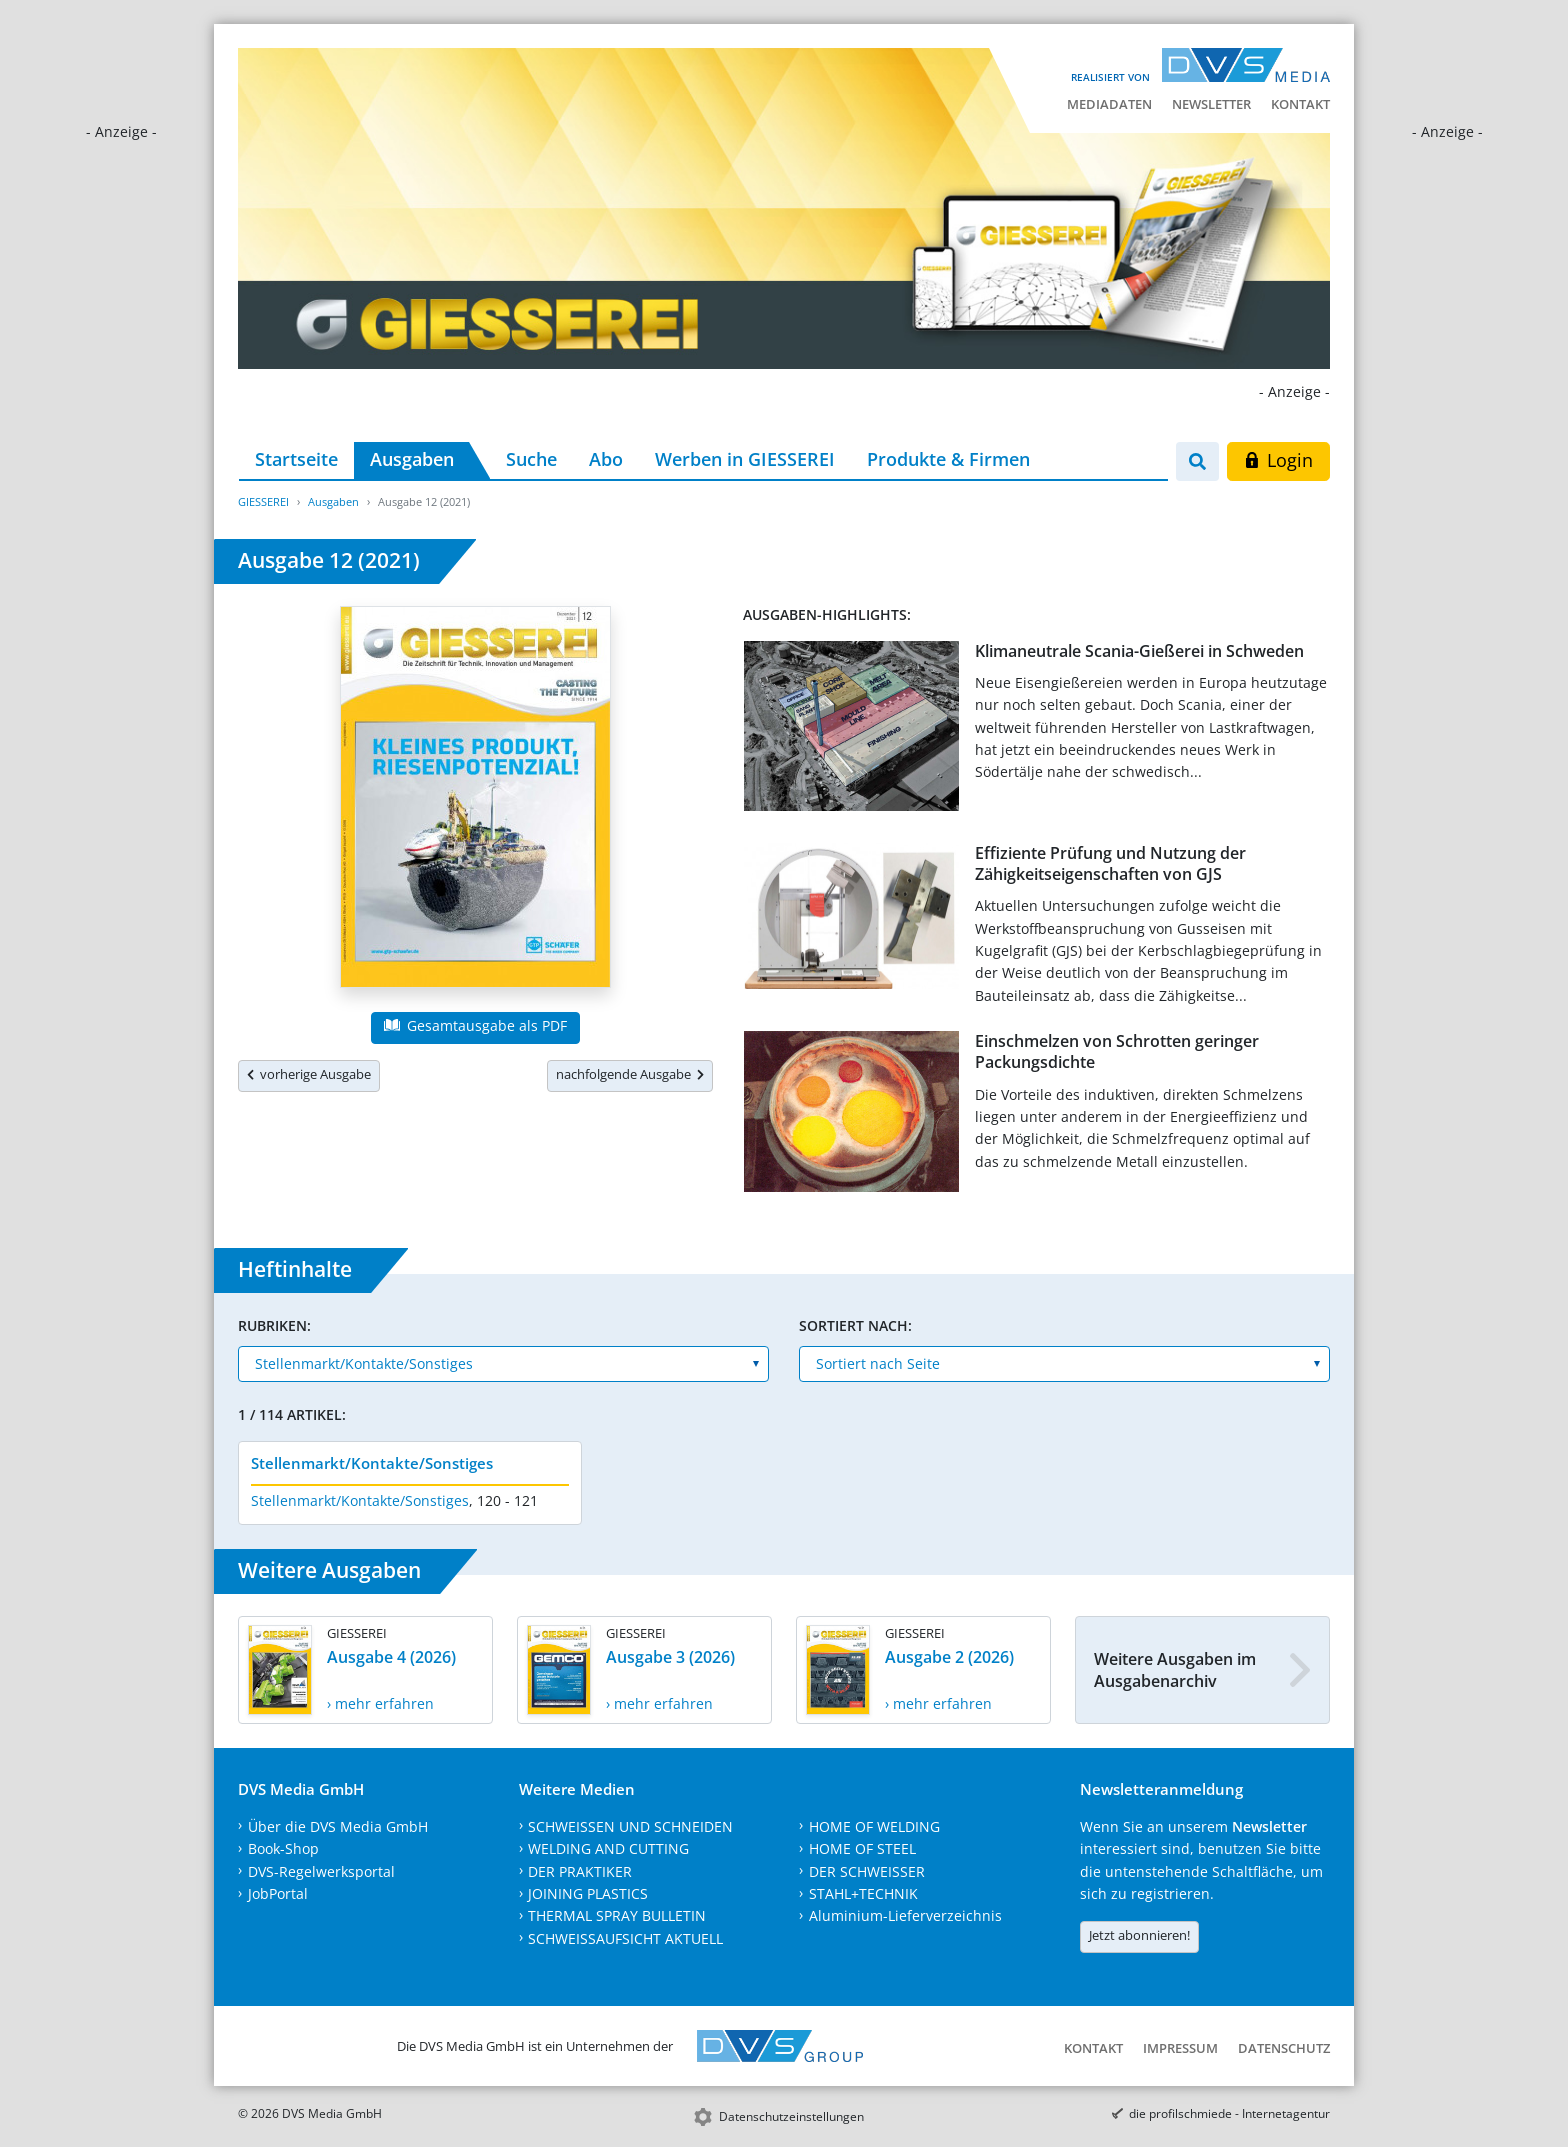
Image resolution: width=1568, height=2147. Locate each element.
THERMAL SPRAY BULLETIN (617, 1915)
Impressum (1180, 2048)
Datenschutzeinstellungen (791, 2116)
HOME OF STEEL (862, 1848)
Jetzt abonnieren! (1139, 1935)
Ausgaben (412, 459)
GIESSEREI (263, 501)
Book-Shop (283, 1848)
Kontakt (1300, 104)
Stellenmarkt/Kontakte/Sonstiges (372, 1463)
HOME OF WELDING (874, 1826)
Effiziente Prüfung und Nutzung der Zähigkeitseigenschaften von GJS (1110, 863)
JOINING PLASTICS (588, 1893)
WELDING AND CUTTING (608, 1848)
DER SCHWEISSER (867, 1871)
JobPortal (278, 1893)
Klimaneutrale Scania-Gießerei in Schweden (1139, 651)
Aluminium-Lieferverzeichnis (905, 1915)
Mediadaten (1109, 104)
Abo (606, 459)
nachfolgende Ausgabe (630, 1074)
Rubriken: (274, 1325)
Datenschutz (1284, 2048)
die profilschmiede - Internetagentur (1229, 2113)
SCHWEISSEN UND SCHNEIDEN (630, 1826)
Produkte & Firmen (948, 459)
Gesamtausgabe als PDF (475, 1025)
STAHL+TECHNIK (863, 1893)
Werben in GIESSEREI (745, 459)
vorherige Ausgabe (309, 1074)
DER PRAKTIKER (580, 1871)
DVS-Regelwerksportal (321, 1871)
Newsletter (1211, 104)
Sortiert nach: (855, 1325)
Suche (531, 459)
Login (1278, 460)
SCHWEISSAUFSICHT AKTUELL (625, 1938)
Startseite (296, 459)
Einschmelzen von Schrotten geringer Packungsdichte (1117, 1051)
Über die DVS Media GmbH (338, 1826)
